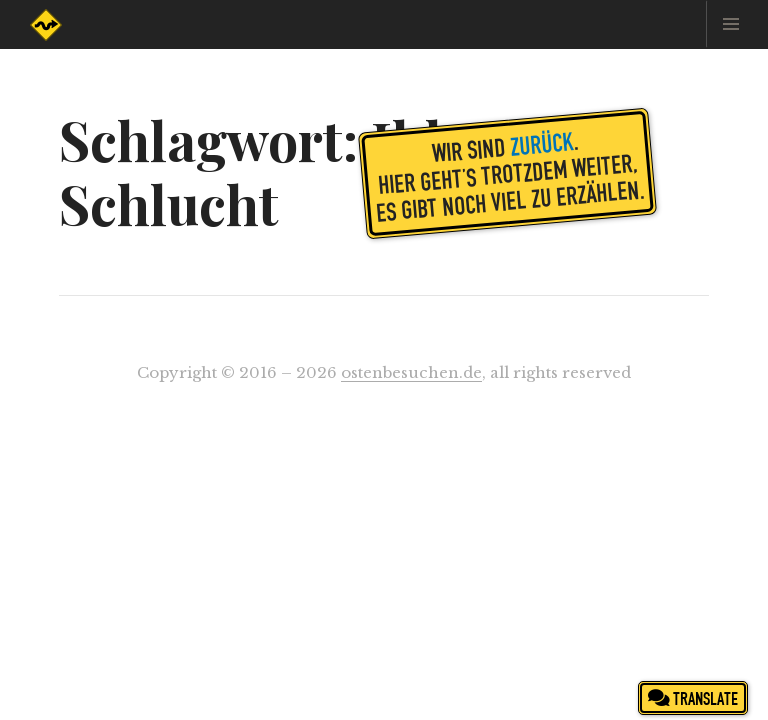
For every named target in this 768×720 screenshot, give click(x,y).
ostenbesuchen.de (411, 372)
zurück (541, 143)
